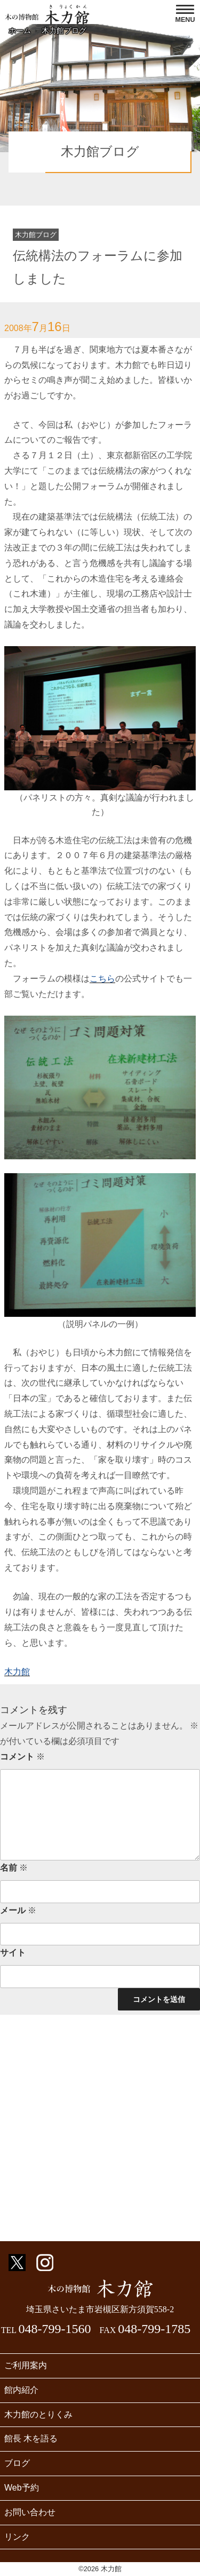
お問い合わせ (29, 2512)
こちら (102, 978)
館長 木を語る (31, 2438)
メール (18, 1910)
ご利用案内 (25, 2365)
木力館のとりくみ (38, 2414)
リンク (17, 2536)
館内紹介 (21, 2389)
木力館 (17, 1671)
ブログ (17, 2463)
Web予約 (21, 2487)
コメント (22, 1756)
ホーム (20, 30)
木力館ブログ (64, 30)
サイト (13, 1952)
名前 (14, 1867)
